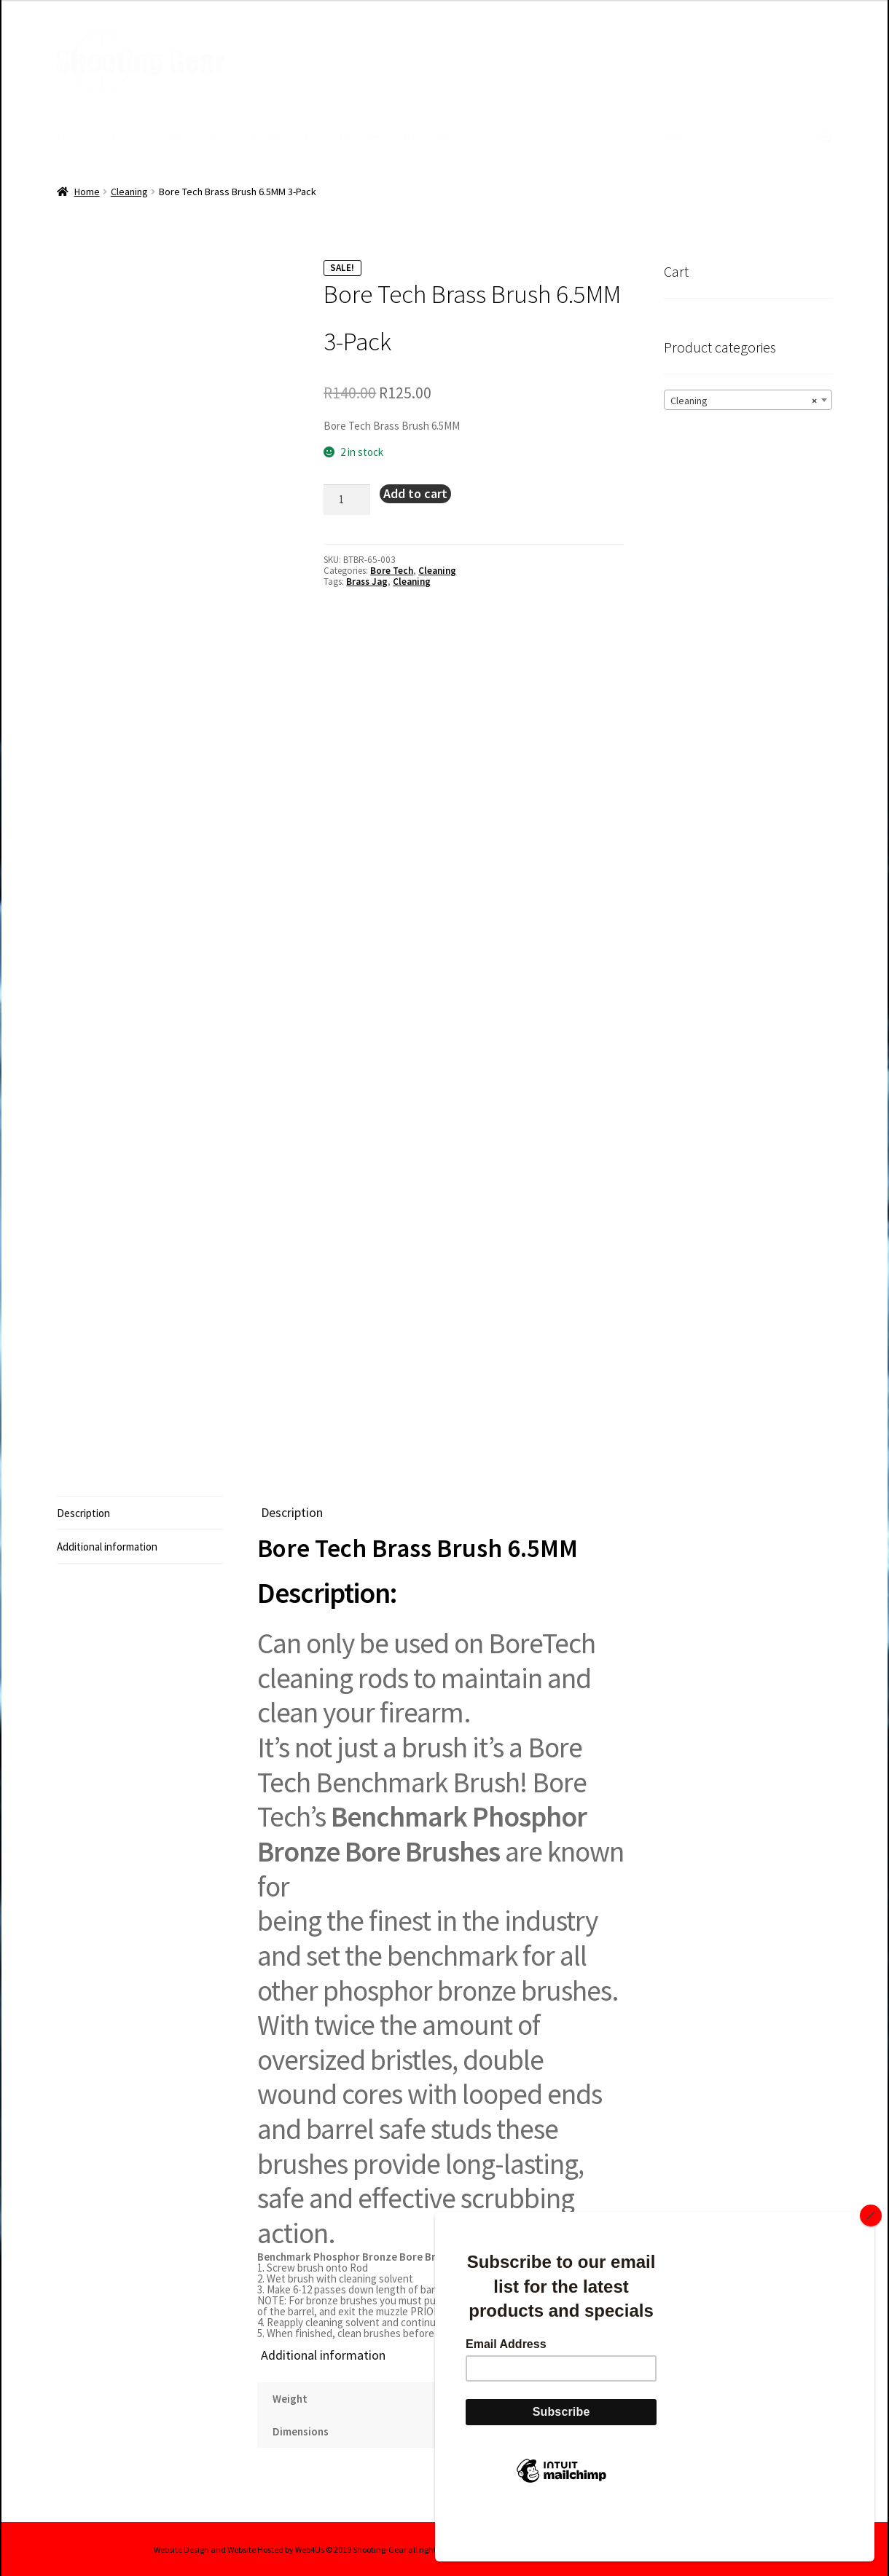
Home (72, 137)
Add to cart (415, 492)
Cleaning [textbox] (743, 400)
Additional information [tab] (107, 1546)
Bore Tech (391, 570)
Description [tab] (83, 1512)
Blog (416, 137)
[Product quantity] (347, 499)
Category (136, 137)
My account (231, 137)
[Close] (871, 2264)
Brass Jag (367, 581)
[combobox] (748, 399)
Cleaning (129, 190)
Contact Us (331, 137)
